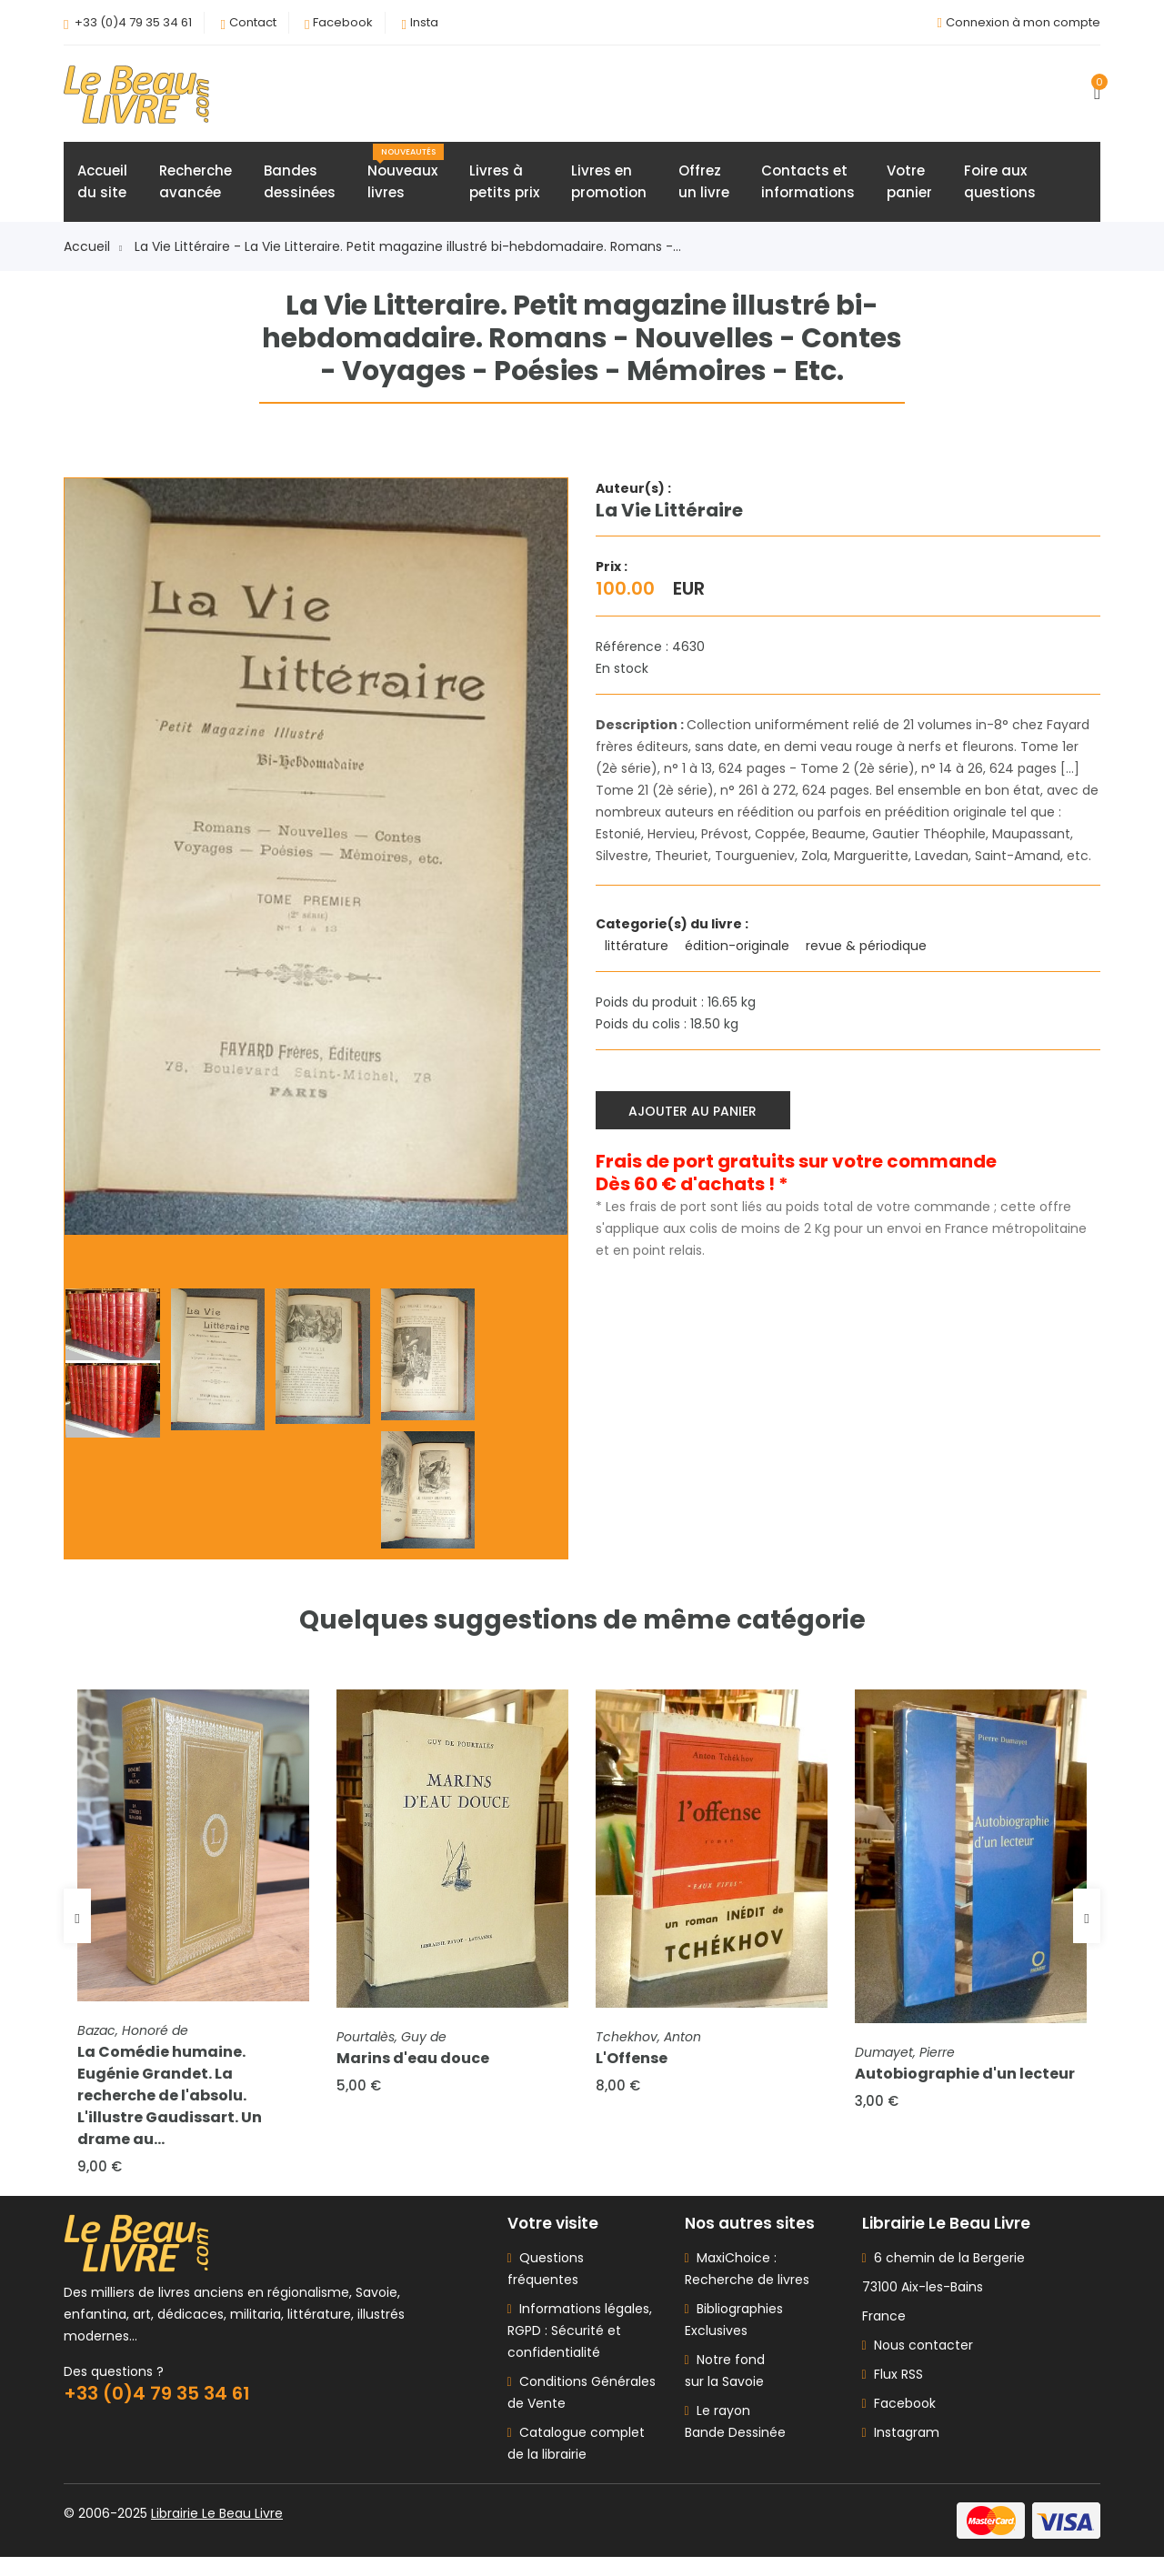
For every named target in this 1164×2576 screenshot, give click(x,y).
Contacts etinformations (808, 187)
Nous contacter (917, 2364)
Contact (252, 22)
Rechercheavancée (195, 187)
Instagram (900, 2451)
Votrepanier (909, 187)
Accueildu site (102, 187)
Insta (424, 22)
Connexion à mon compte (1023, 22)
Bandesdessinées (300, 187)
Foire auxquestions (1000, 187)
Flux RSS (892, 2393)
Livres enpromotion (609, 187)
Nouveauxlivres (405, 179)
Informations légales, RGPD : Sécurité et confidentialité (579, 2350)
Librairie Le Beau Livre (217, 2532)
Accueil (93, 253)
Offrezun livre (703, 187)
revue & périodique (868, 952)
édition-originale (739, 952)
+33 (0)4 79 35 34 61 (133, 22)
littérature (638, 952)
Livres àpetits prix (504, 187)
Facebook (343, 22)
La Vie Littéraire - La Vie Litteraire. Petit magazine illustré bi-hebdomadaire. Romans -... (408, 253)
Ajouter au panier (698, 1113)
